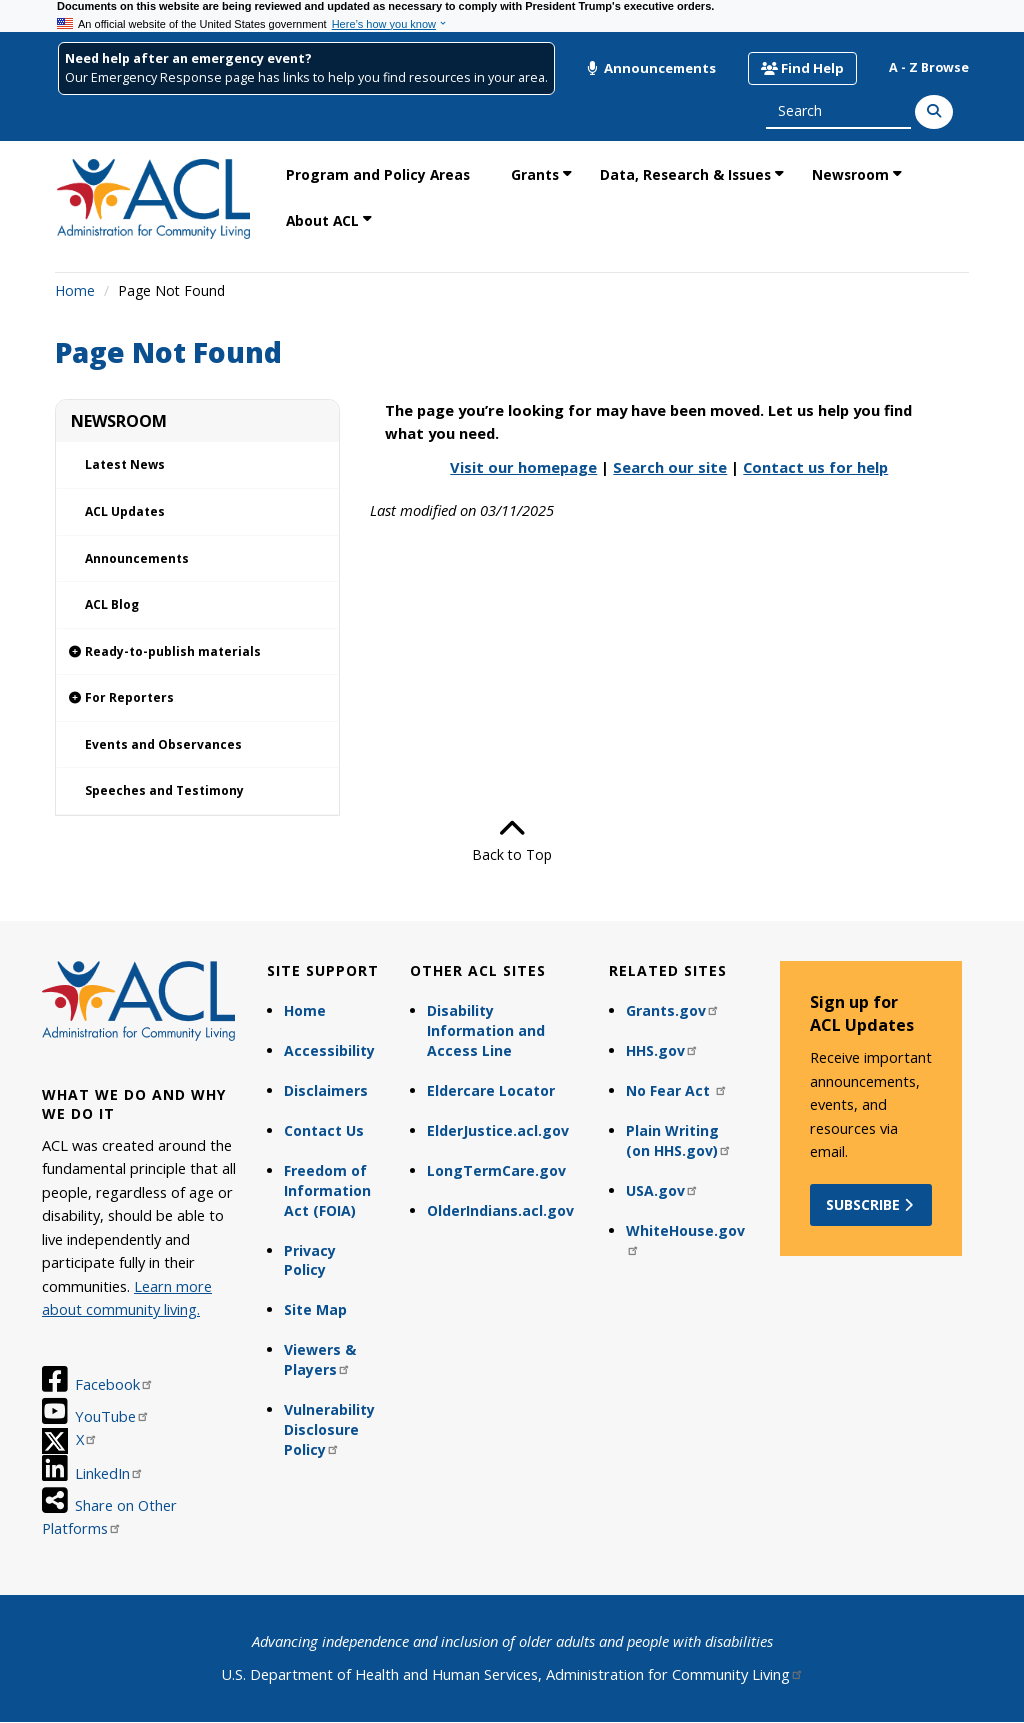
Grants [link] (535, 174)
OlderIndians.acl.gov (500, 1210)
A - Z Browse (929, 67)
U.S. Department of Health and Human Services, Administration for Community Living (512, 1674)
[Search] (934, 112)
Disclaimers (326, 1090)
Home (75, 290)
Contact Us (324, 1130)
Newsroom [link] (850, 174)
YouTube (112, 1416)
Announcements (651, 68)
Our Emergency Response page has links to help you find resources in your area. (306, 77)
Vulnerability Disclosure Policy (329, 1429)
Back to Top (512, 840)
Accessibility (329, 1050)
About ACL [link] (322, 220)
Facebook (114, 1384)
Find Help (802, 68)
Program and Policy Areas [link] (378, 174)
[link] (197, 652)
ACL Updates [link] (125, 511)
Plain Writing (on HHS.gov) (679, 1140)
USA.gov (662, 1190)
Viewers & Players (320, 1359)
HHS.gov (662, 1050)
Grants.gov (673, 1010)
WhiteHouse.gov (685, 1238)
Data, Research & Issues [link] (685, 174)
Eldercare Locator (491, 1090)
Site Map (315, 1309)
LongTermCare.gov (496, 1170)
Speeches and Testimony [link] (164, 790)
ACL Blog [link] (112, 604)
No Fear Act (677, 1090)
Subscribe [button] (871, 1204)
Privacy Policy (310, 1260)
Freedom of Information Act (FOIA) (327, 1190)
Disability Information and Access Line (486, 1030)
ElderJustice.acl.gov (498, 1130)
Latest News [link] (125, 464)
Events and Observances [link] (163, 744)
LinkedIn (109, 1473)
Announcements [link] (137, 558)
